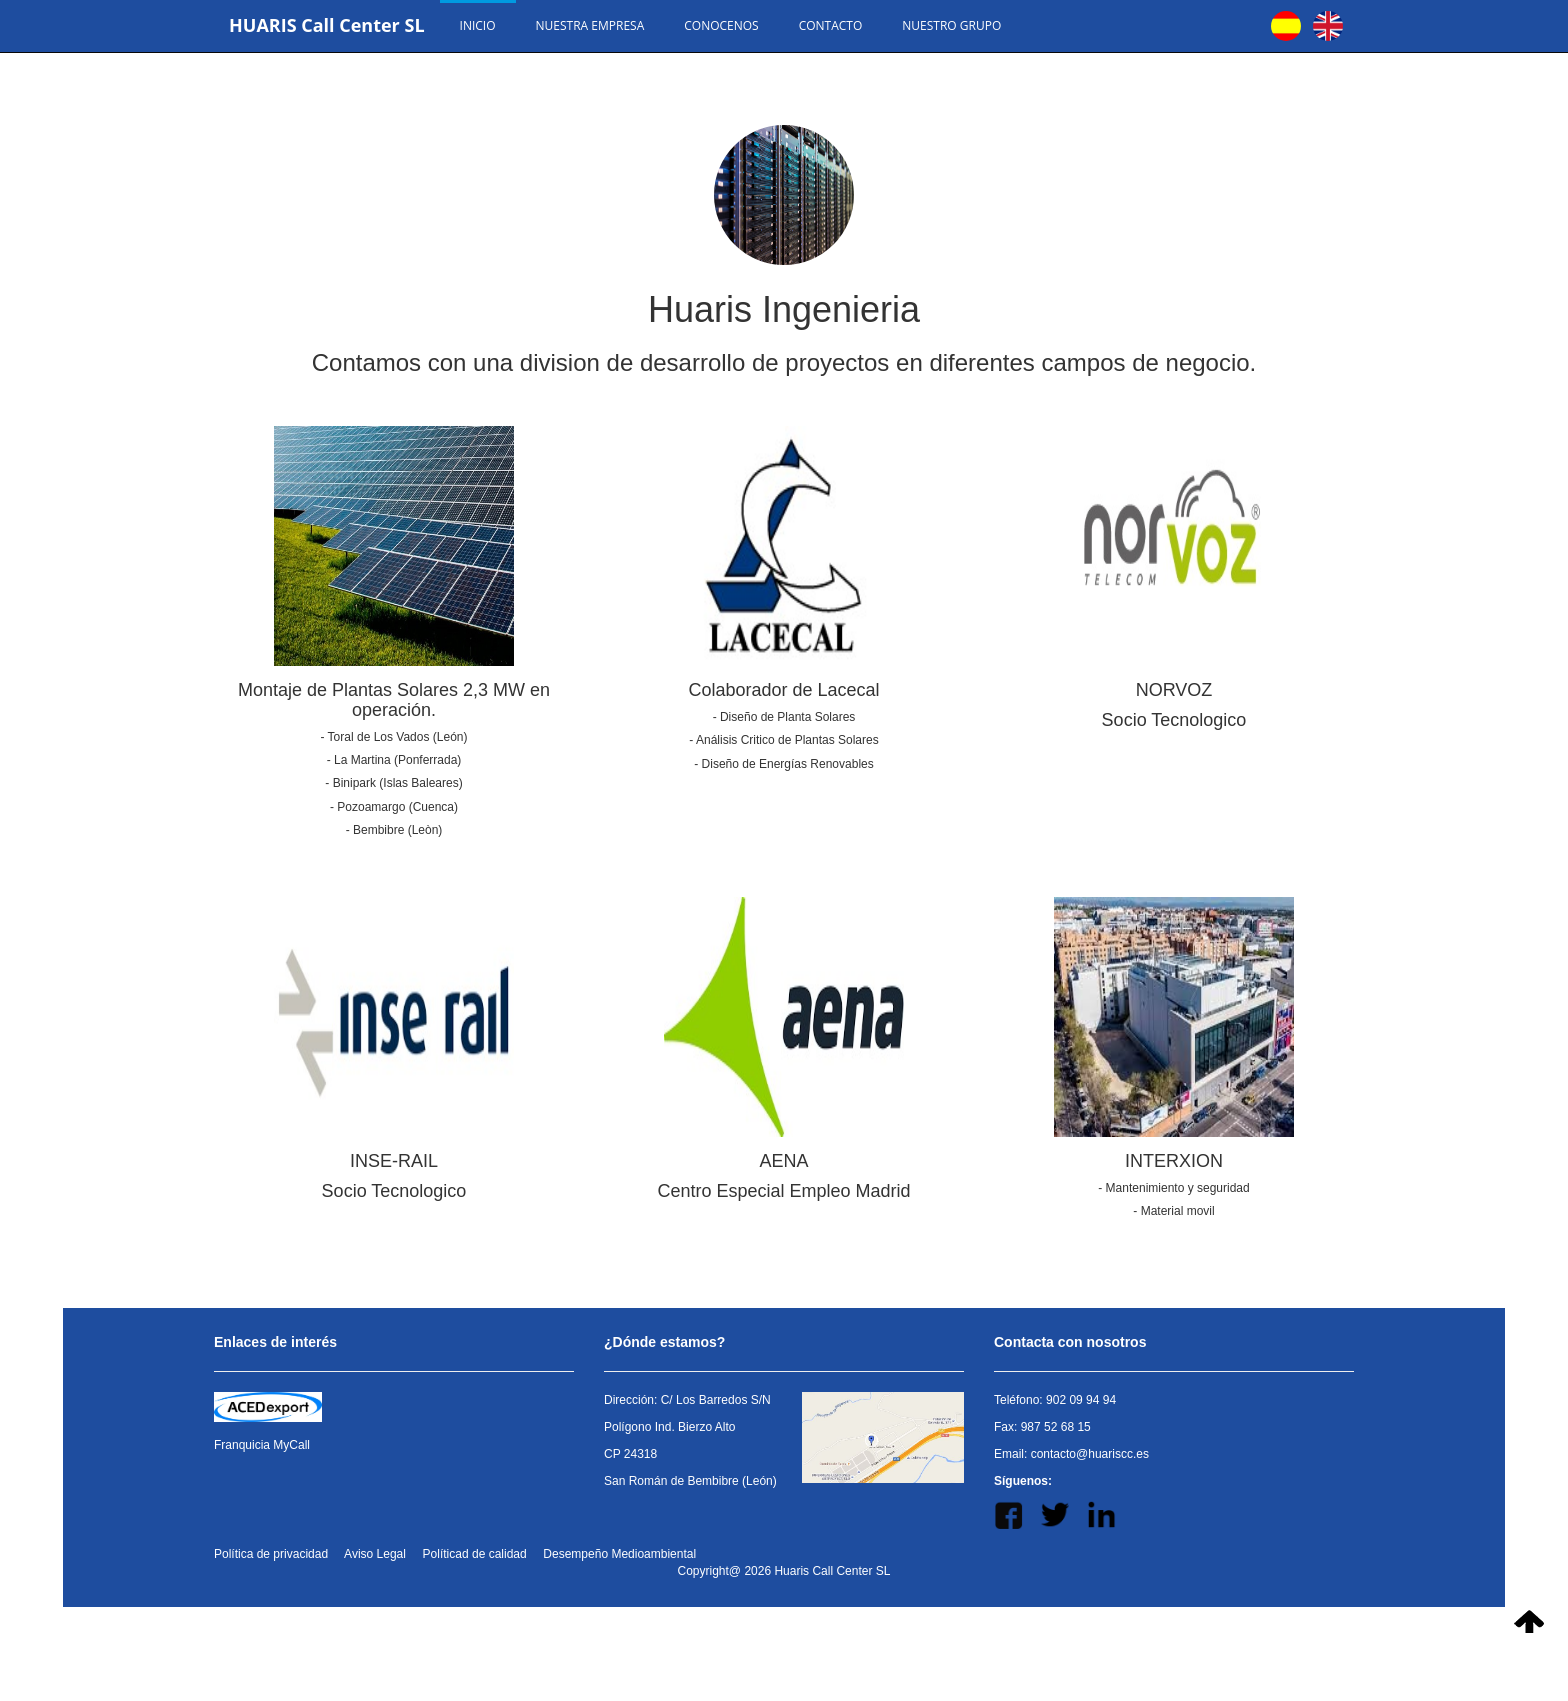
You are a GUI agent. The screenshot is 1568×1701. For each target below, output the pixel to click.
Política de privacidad (271, 1554)
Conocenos (721, 25)
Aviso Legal (375, 1554)
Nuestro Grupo (951, 25)
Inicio (478, 25)
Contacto (831, 25)
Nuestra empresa (590, 25)
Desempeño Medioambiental (619, 1554)
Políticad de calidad (475, 1554)
